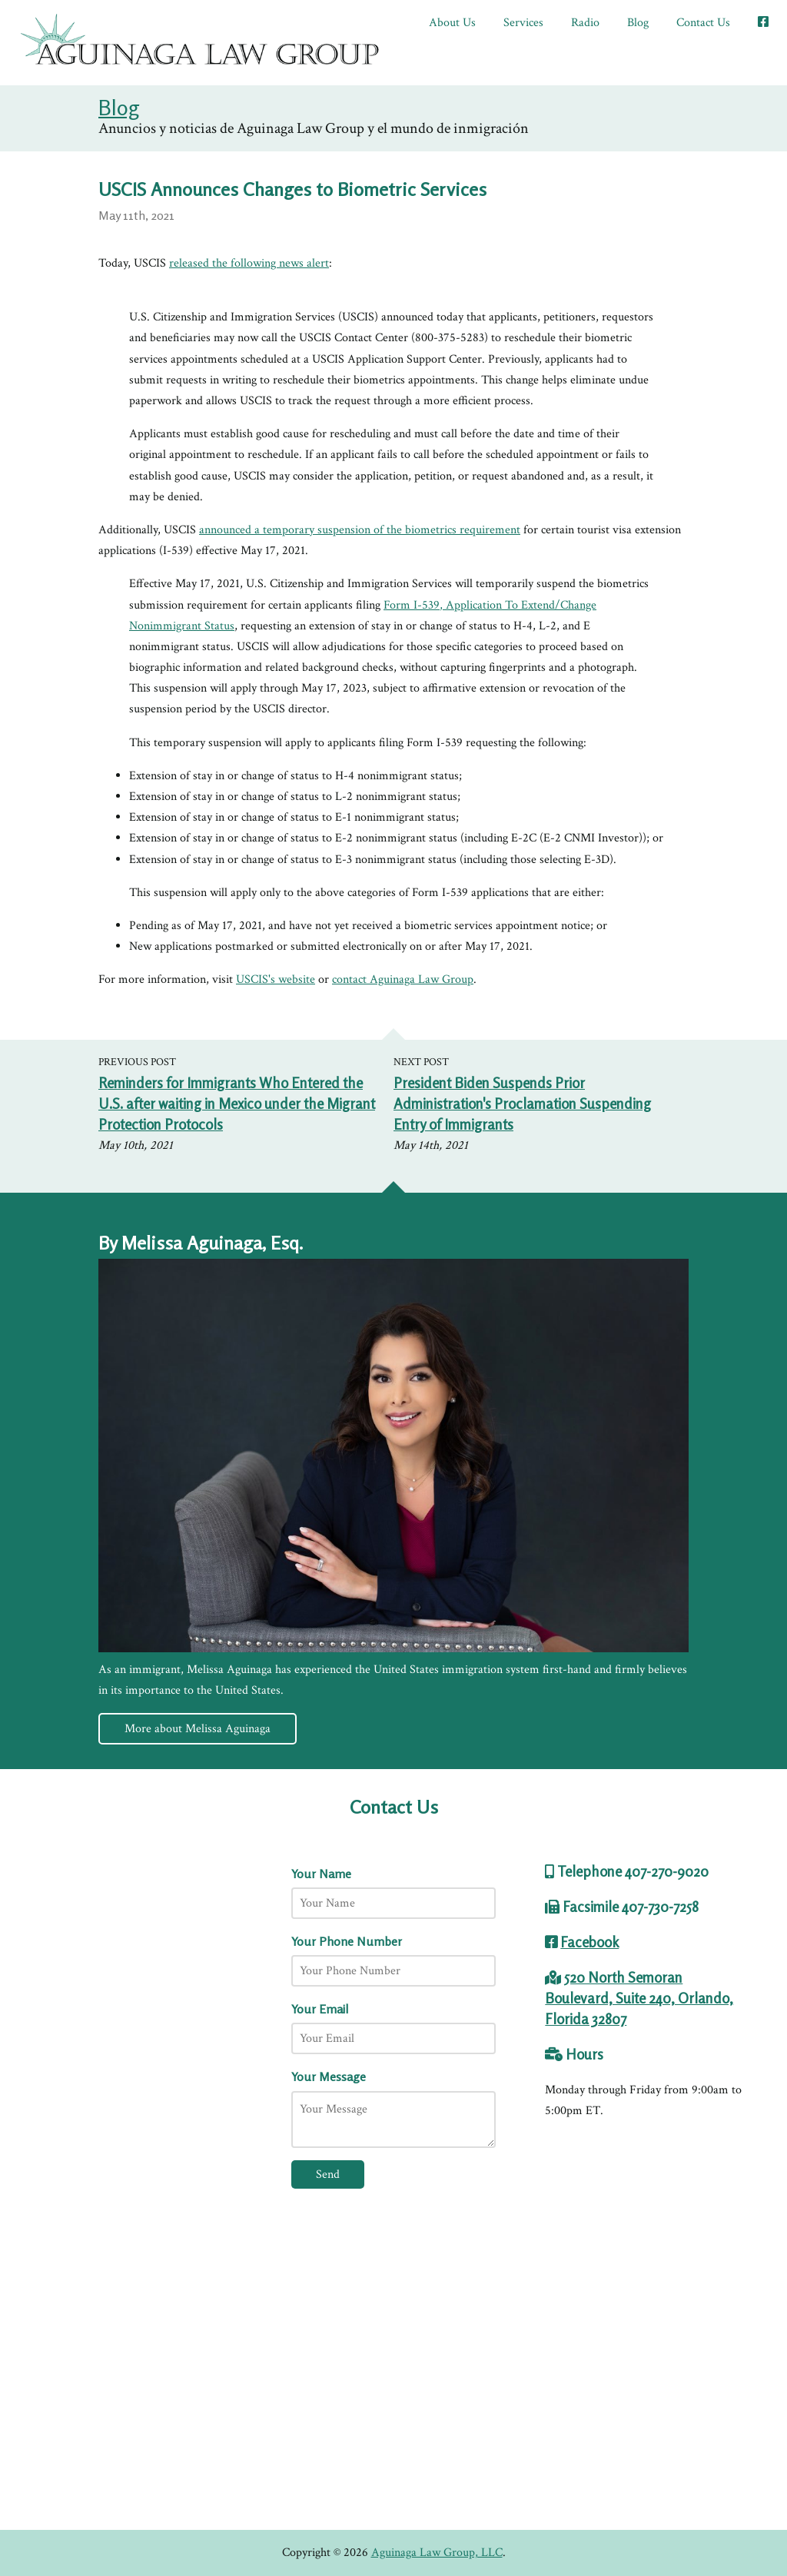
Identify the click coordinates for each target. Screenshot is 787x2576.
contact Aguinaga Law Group (402, 979)
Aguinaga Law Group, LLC (437, 2552)
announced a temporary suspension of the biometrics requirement (359, 530)
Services (523, 23)
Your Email (319, 2009)
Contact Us (703, 23)
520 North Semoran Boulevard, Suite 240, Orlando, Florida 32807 (639, 1998)
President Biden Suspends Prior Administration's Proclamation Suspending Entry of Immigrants (522, 1103)
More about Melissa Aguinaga (198, 1729)
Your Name (321, 1873)
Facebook (589, 1942)
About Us (452, 23)
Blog (638, 23)
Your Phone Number (346, 1941)
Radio (585, 23)
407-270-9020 (667, 1871)
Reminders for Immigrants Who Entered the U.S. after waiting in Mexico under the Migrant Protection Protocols (236, 1103)
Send (328, 2174)
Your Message (328, 2076)
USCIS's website (275, 979)
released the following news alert (249, 263)
